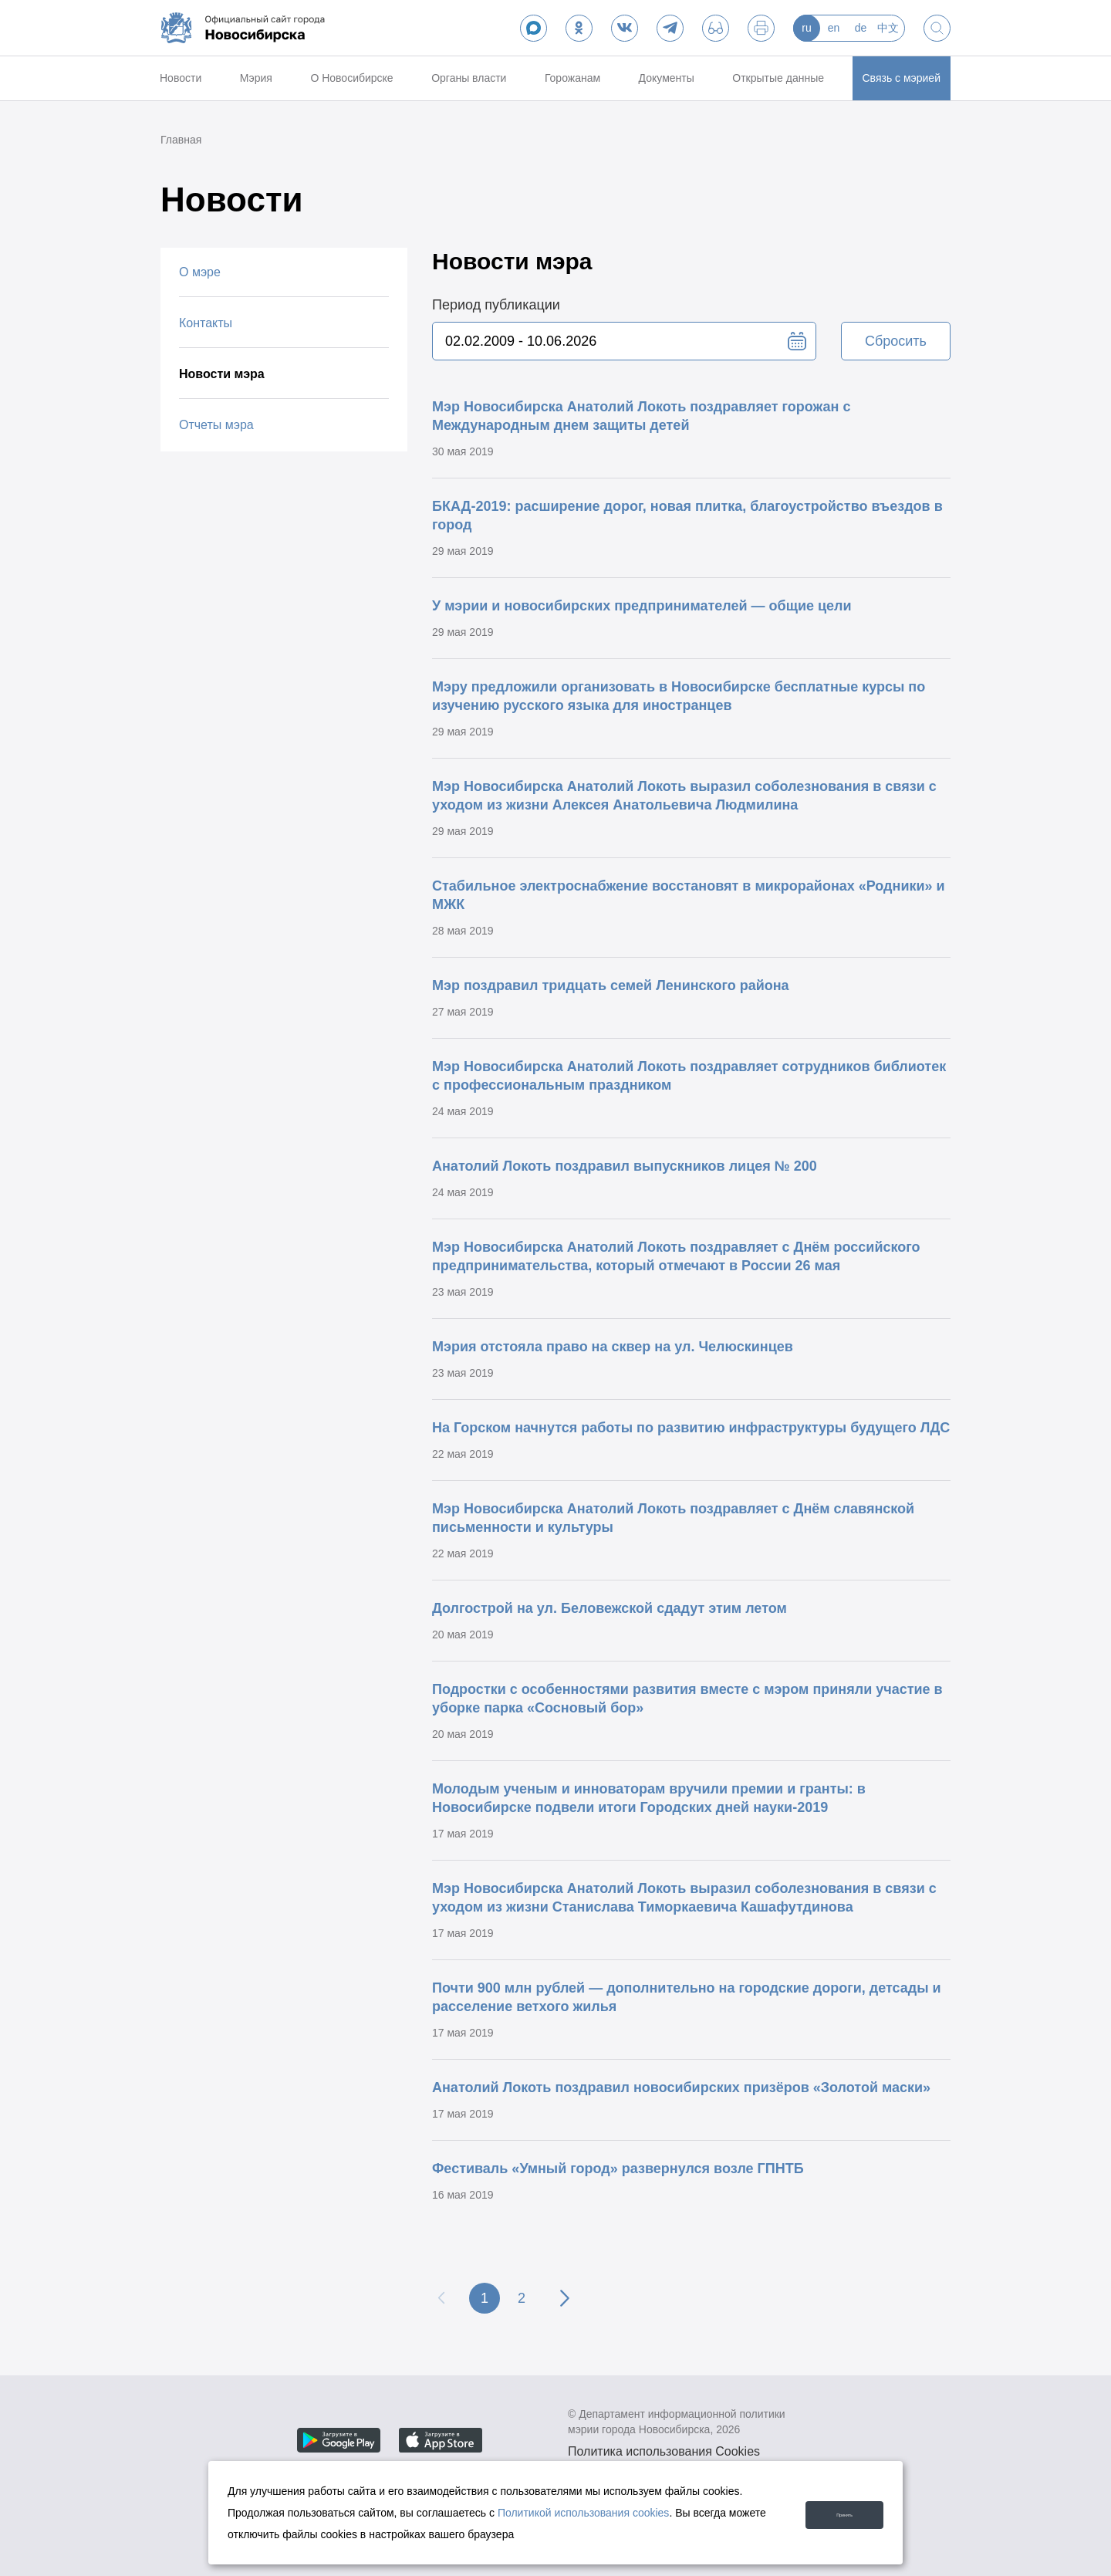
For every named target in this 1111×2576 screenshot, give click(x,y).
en (834, 28)
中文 (888, 28)
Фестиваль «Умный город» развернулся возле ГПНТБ (618, 2168)
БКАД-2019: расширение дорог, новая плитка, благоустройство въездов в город (687, 515)
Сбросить (896, 341)
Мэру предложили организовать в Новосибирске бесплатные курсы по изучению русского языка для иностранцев (678, 696)
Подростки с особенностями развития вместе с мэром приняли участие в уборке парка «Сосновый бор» (687, 1699)
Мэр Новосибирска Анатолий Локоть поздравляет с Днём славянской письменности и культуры (673, 1518)
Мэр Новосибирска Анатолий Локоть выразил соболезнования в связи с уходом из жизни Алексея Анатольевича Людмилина (684, 796)
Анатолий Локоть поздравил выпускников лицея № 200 (624, 1166)
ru (806, 28)
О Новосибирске (351, 78)
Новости (180, 78)
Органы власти (468, 78)
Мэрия (256, 78)
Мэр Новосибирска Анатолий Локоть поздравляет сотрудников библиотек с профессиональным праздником (689, 1076)
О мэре (200, 272)
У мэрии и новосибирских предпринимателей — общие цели (642, 606)
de (861, 28)
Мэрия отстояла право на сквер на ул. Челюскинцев (612, 1346)
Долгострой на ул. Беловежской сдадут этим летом (609, 1608)
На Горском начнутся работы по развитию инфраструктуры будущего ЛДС (691, 1427)
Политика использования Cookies (664, 2451)
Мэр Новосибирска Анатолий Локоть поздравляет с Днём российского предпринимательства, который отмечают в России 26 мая (676, 1256)
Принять (829, 2512)
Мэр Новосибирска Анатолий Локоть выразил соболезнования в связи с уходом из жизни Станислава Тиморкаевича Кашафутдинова (684, 1898)
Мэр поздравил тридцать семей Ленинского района (610, 985)
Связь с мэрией (901, 78)
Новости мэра (222, 373)
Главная (180, 140)
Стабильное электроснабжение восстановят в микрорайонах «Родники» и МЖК (688, 895)
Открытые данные (778, 78)
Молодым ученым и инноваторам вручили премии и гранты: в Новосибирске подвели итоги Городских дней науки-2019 (649, 1798)
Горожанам (572, 78)
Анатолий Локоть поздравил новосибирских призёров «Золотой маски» (681, 2087)
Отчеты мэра (216, 424)
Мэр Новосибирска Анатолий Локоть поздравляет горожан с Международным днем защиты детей (641, 416)
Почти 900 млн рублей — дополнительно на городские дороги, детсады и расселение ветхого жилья (686, 1997)
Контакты (205, 323)
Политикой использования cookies (584, 2513)
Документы (666, 78)
